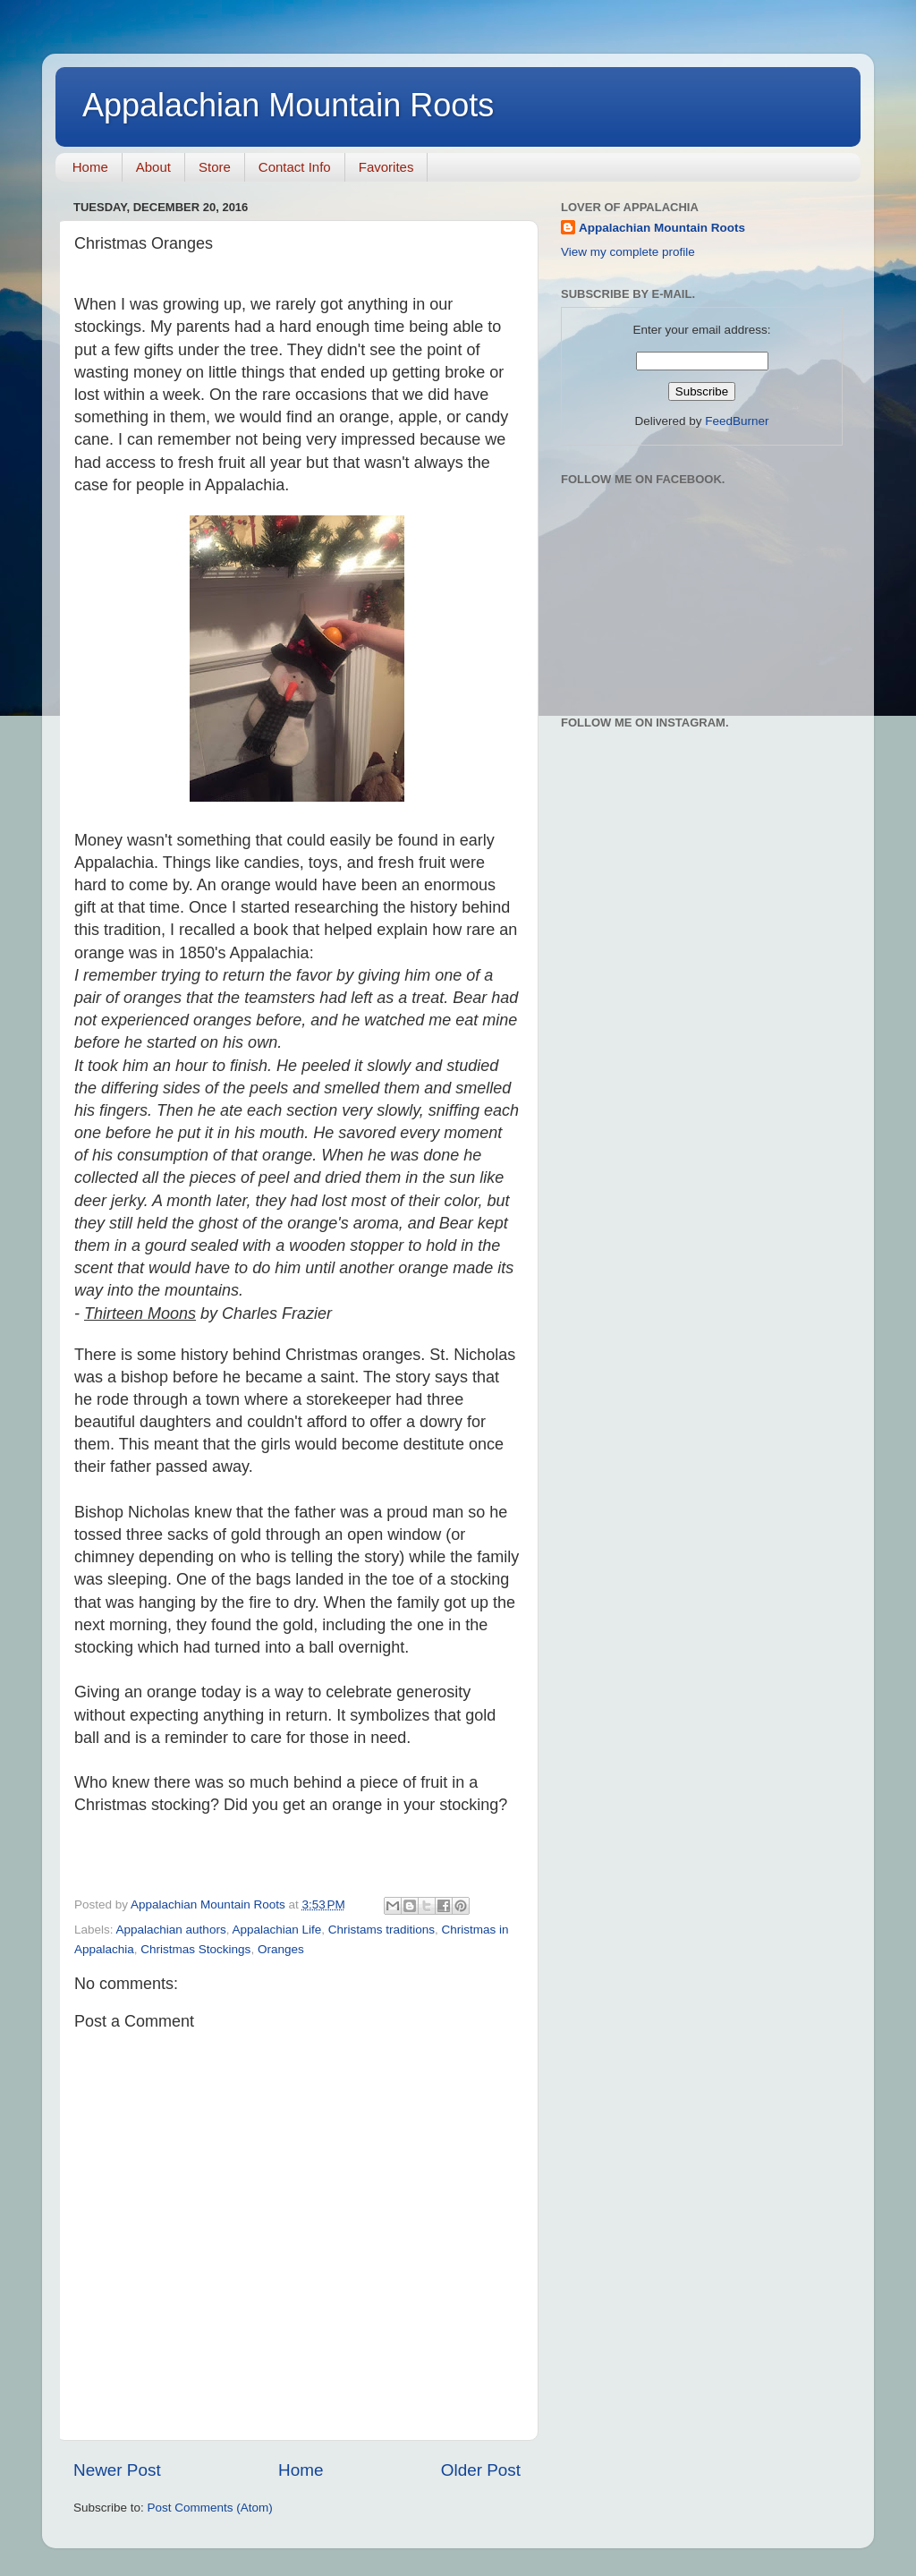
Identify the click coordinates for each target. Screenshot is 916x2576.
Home (90, 166)
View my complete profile (628, 252)
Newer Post (117, 2470)
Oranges (281, 1949)
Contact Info (295, 166)
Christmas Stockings (195, 1949)
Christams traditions (381, 1929)
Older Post (481, 2470)
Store (215, 166)
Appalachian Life (276, 1929)
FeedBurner (736, 421)
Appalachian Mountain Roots (288, 105)
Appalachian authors (171, 1929)
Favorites (386, 166)
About (153, 166)
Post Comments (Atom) (210, 2507)
